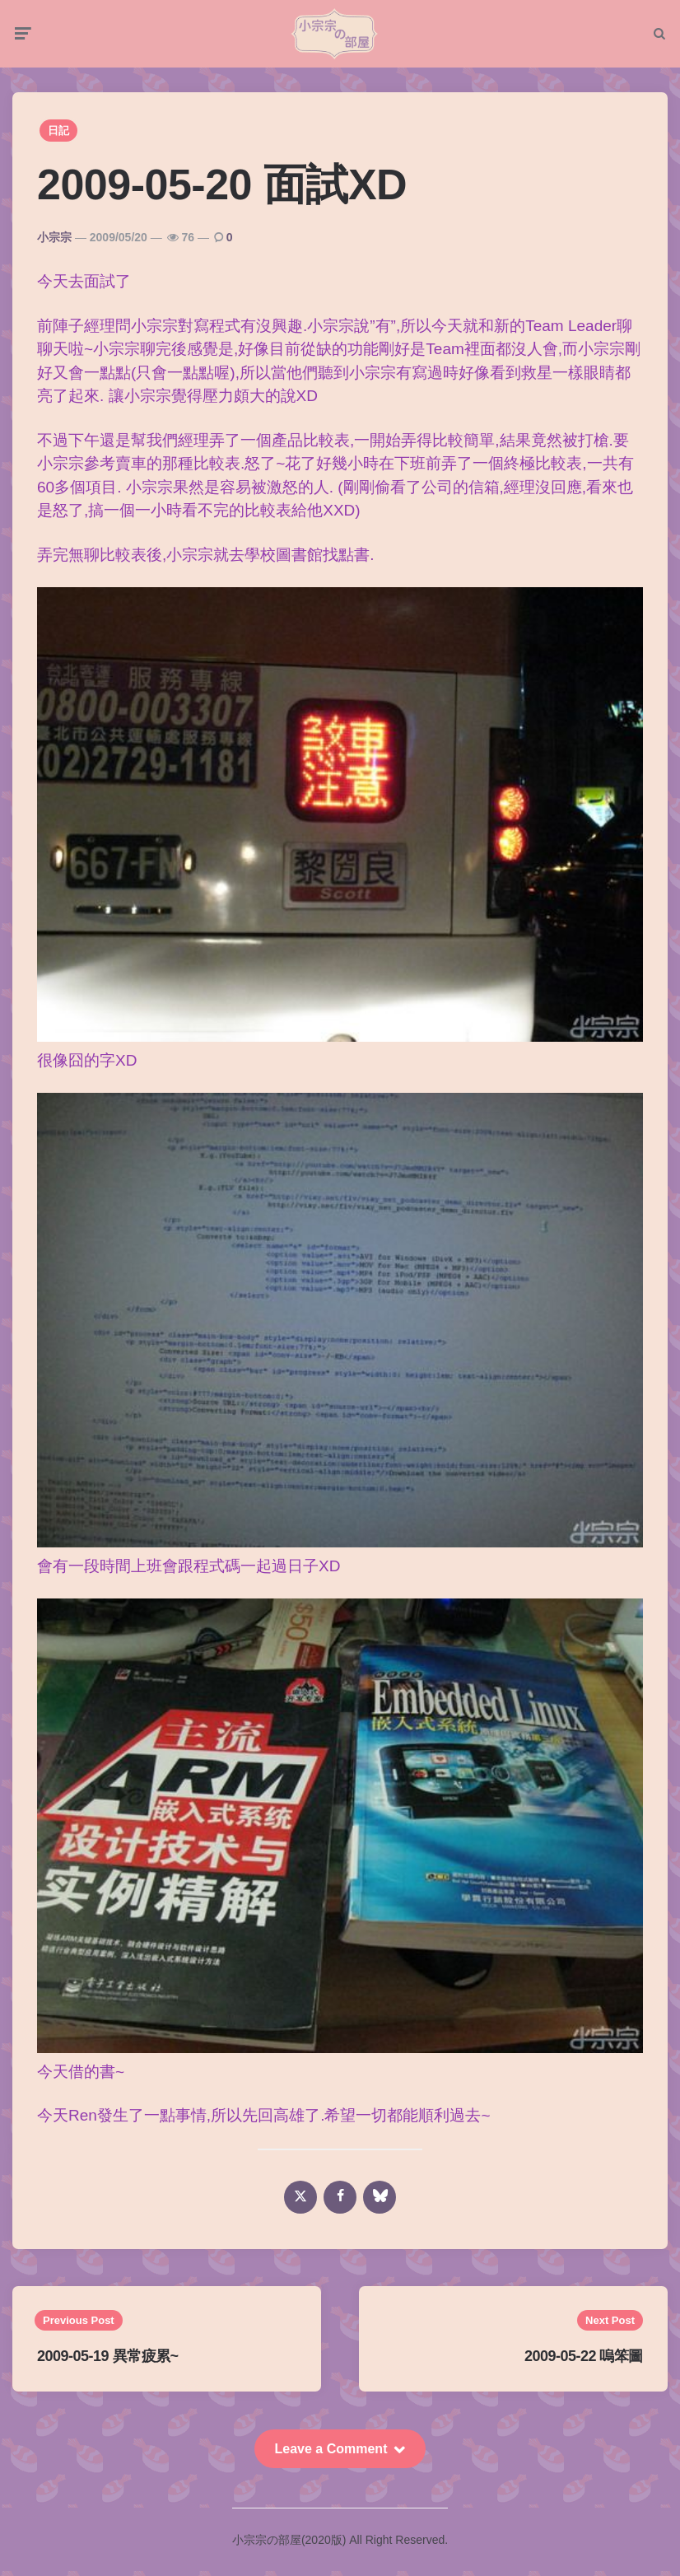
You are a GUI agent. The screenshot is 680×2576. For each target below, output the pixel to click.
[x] (300, 2203)
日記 (58, 137)
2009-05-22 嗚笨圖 (583, 2363)
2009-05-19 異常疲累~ (108, 2363)
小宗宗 (54, 243)
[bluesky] (379, 2203)
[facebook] (340, 2203)
